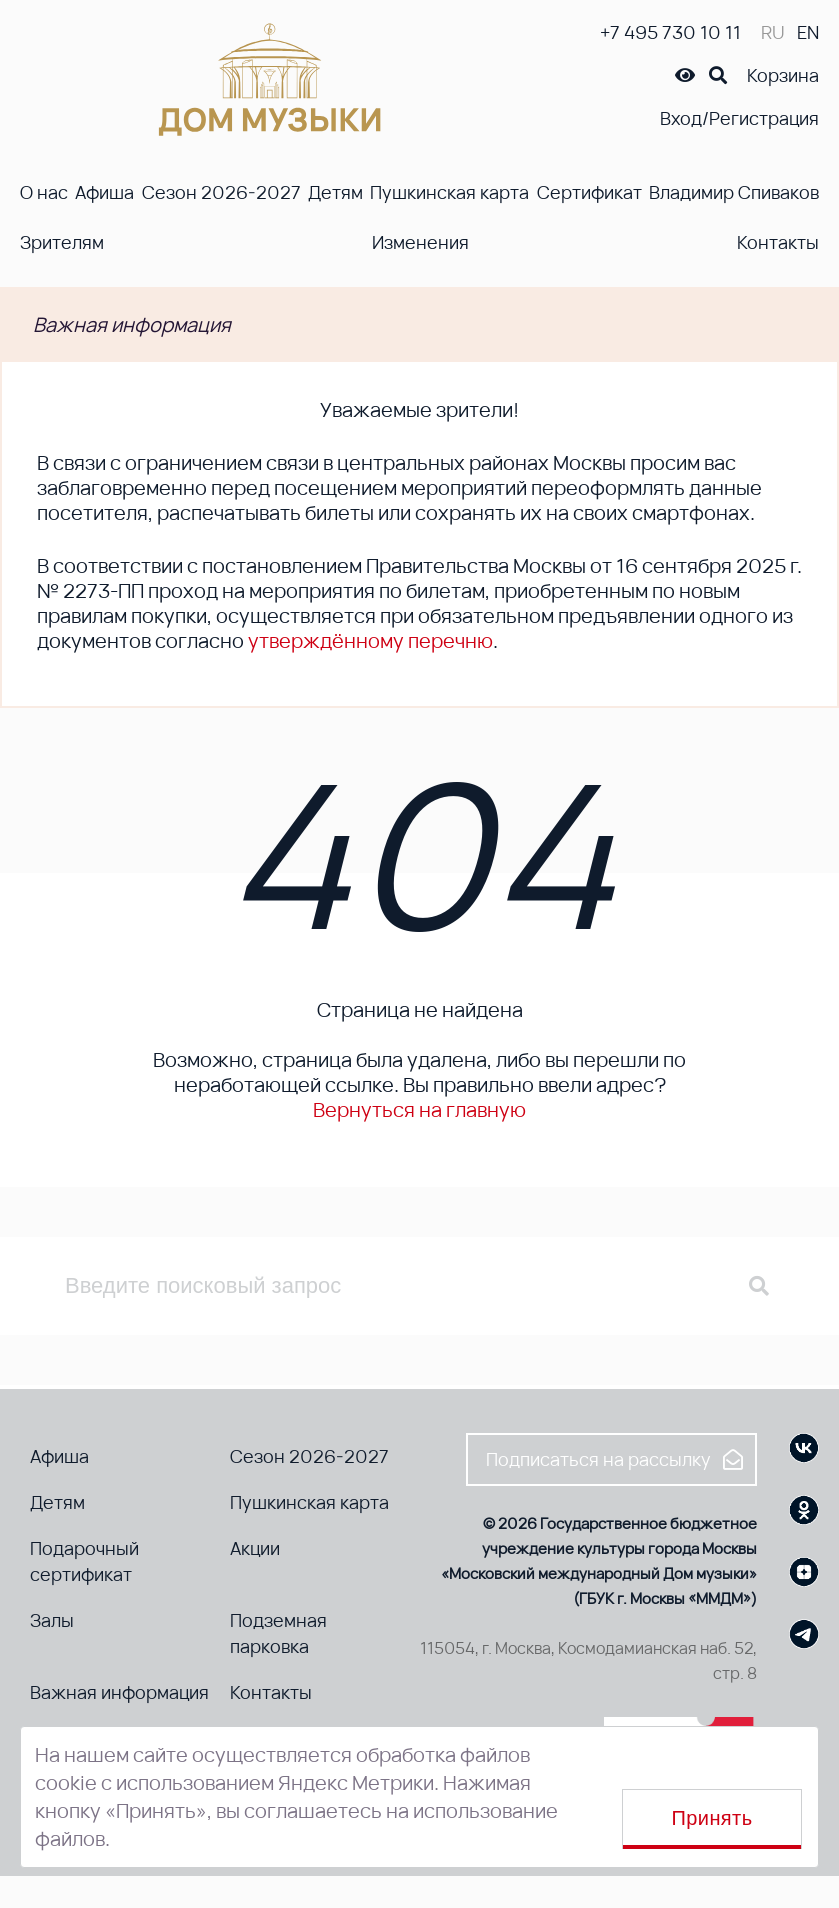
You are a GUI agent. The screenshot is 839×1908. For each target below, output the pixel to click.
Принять (712, 1818)
